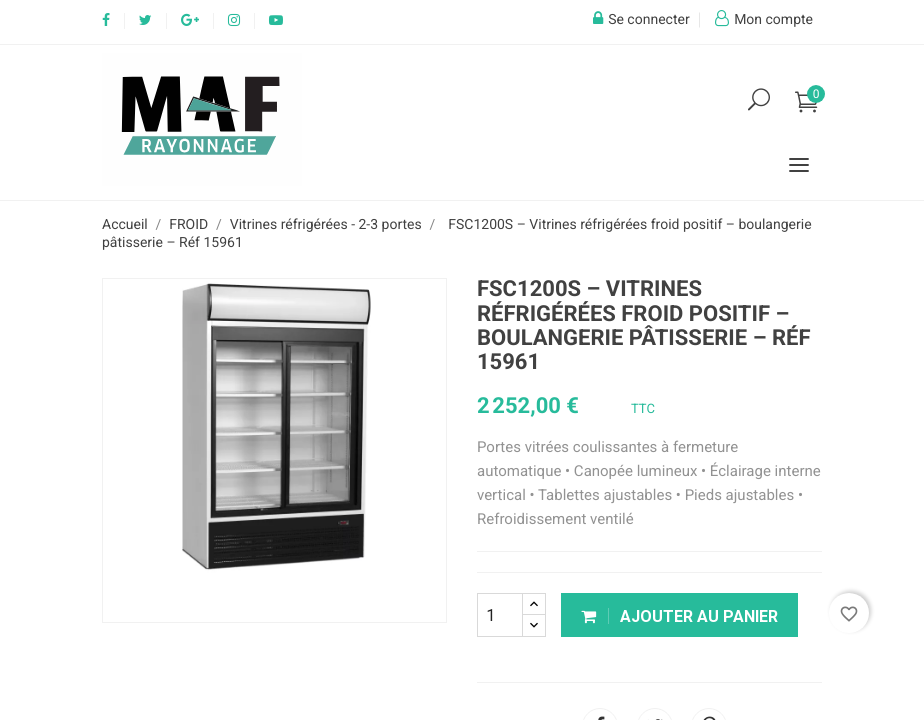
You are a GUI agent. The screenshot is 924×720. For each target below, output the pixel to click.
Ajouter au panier (679, 616)
